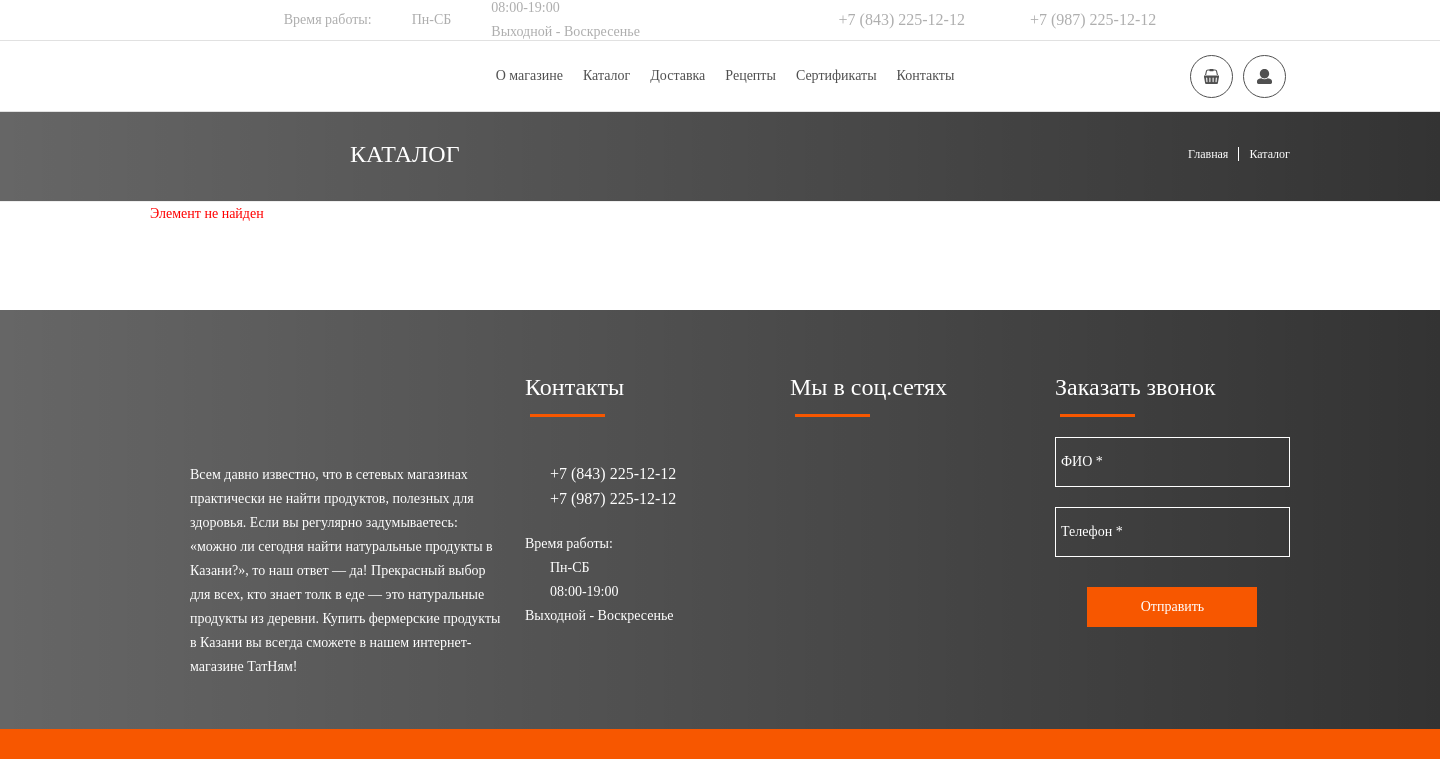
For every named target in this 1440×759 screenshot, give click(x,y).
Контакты (926, 75)
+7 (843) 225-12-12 (902, 19)
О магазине (529, 75)
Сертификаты (836, 75)
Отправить (1173, 606)
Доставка (677, 75)
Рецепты (750, 75)
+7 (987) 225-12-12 (1093, 19)
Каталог (606, 75)
